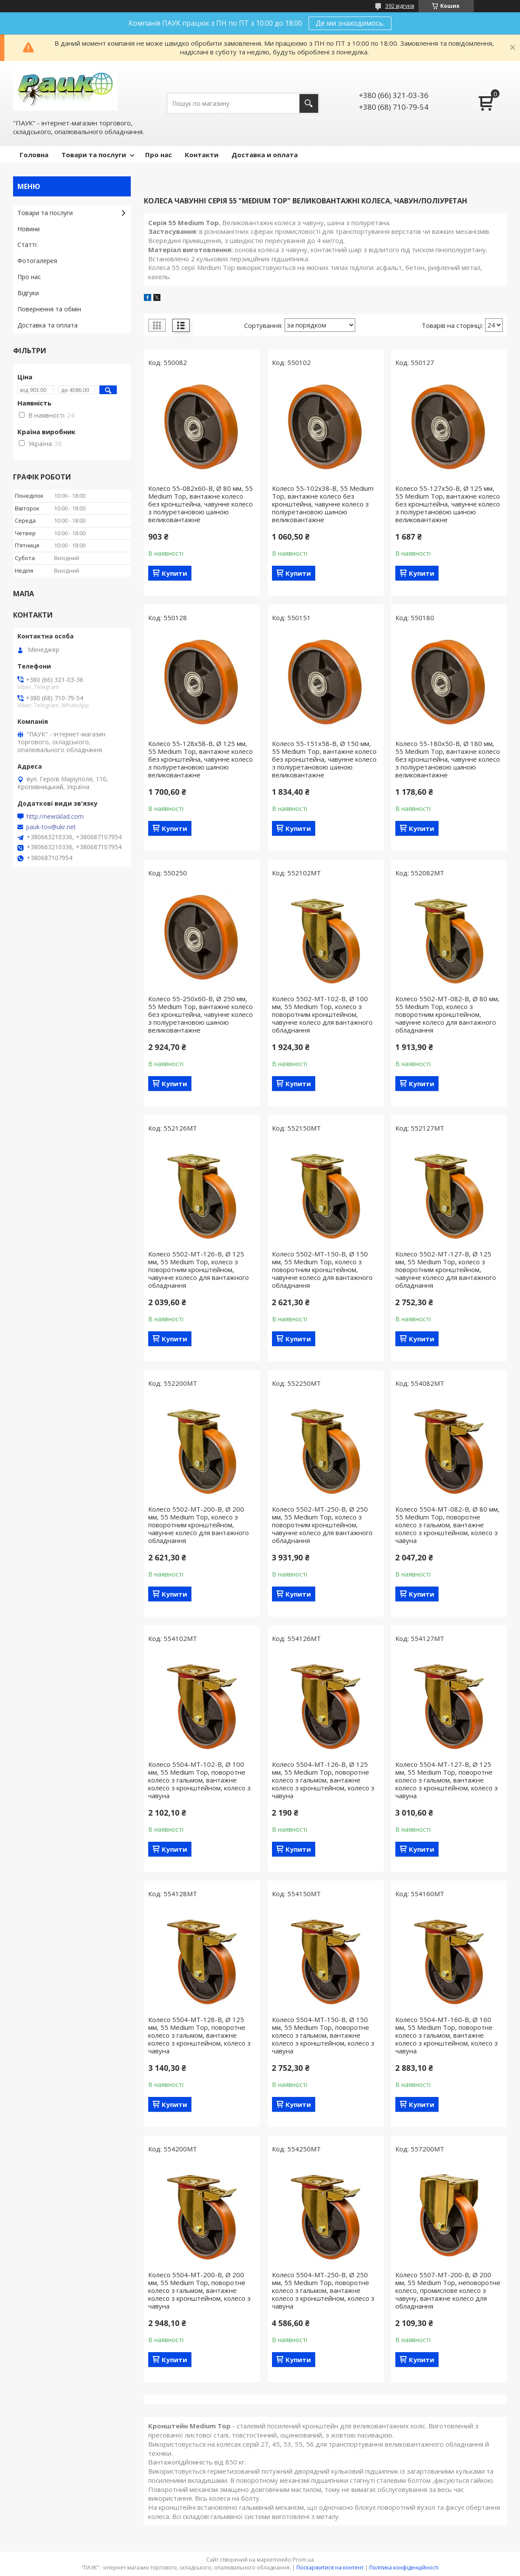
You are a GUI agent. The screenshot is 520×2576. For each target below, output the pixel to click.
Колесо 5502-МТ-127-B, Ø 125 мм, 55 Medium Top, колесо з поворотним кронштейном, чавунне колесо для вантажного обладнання (445, 1269)
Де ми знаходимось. (350, 23)
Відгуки (28, 293)
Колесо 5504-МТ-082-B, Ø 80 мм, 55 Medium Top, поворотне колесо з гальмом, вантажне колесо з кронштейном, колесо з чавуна (447, 1524)
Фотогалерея (37, 261)
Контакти (201, 154)
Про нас (158, 154)
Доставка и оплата (264, 154)
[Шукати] (308, 103)
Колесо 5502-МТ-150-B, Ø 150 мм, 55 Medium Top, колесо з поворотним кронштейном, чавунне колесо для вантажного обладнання (322, 1269)
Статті (27, 244)
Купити (174, 573)
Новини (28, 229)
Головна (34, 154)
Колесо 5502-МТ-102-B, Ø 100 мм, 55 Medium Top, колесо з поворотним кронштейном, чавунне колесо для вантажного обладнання (322, 1014)
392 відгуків (399, 6)
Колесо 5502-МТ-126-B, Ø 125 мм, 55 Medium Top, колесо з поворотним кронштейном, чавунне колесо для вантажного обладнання (198, 1269)
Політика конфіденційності (403, 2567)
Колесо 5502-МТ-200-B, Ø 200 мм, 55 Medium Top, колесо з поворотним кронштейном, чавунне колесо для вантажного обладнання (198, 1524)
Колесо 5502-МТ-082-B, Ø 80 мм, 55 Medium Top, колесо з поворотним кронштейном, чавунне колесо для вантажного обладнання (447, 1014)
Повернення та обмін (49, 309)
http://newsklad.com (55, 816)
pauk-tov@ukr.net (51, 827)
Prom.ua (303, 2559)
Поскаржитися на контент (330, 2567)
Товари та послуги (93, 154)
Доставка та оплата (47, 325)
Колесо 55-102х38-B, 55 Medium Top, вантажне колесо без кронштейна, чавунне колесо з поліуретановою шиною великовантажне (323, 503)
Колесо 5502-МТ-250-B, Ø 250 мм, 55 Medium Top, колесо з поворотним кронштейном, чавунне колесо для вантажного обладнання (322, 1524)
